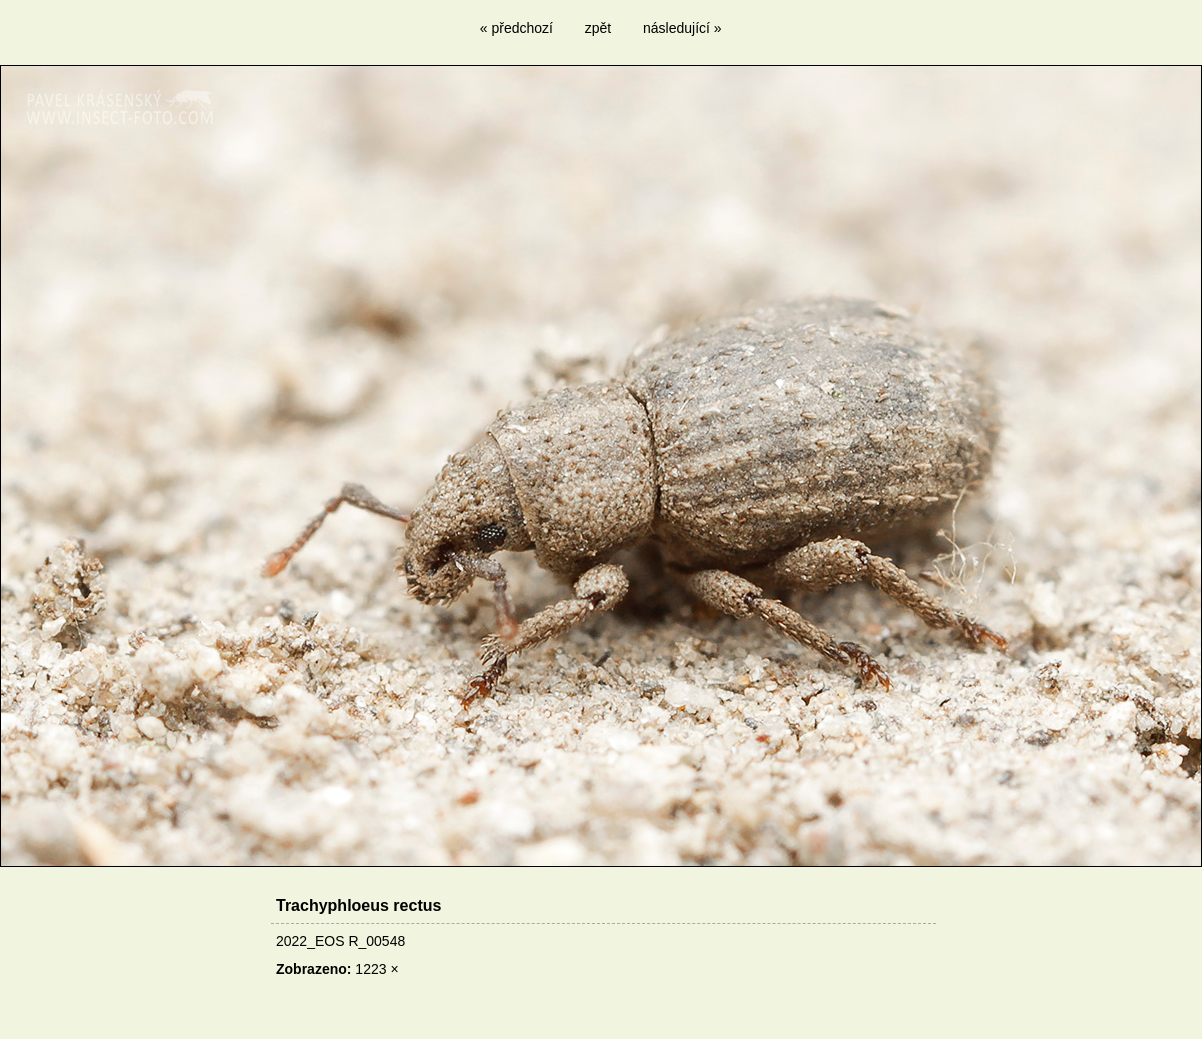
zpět (598, 28)
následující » (682, 28)
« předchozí (516, 28)
